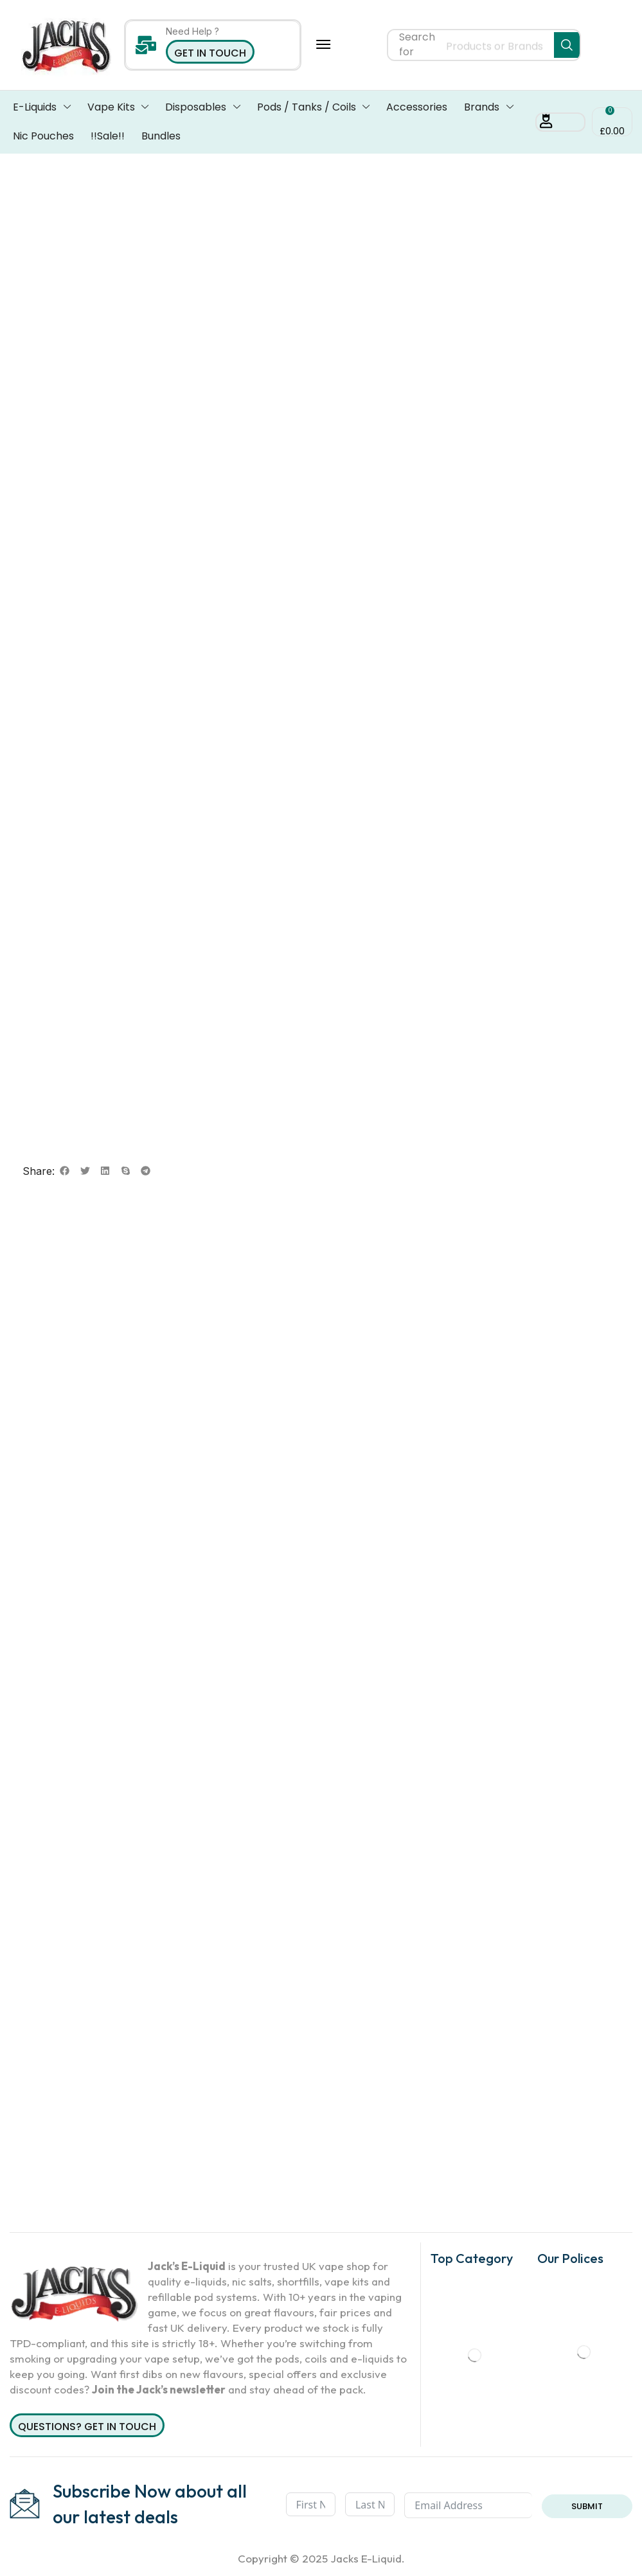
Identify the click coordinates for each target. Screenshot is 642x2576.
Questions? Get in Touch (87, 2426)
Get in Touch (210, 53)
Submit (587, 2506)
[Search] (567, 45)
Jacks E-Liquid (366, 2558)
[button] (323, 44)
